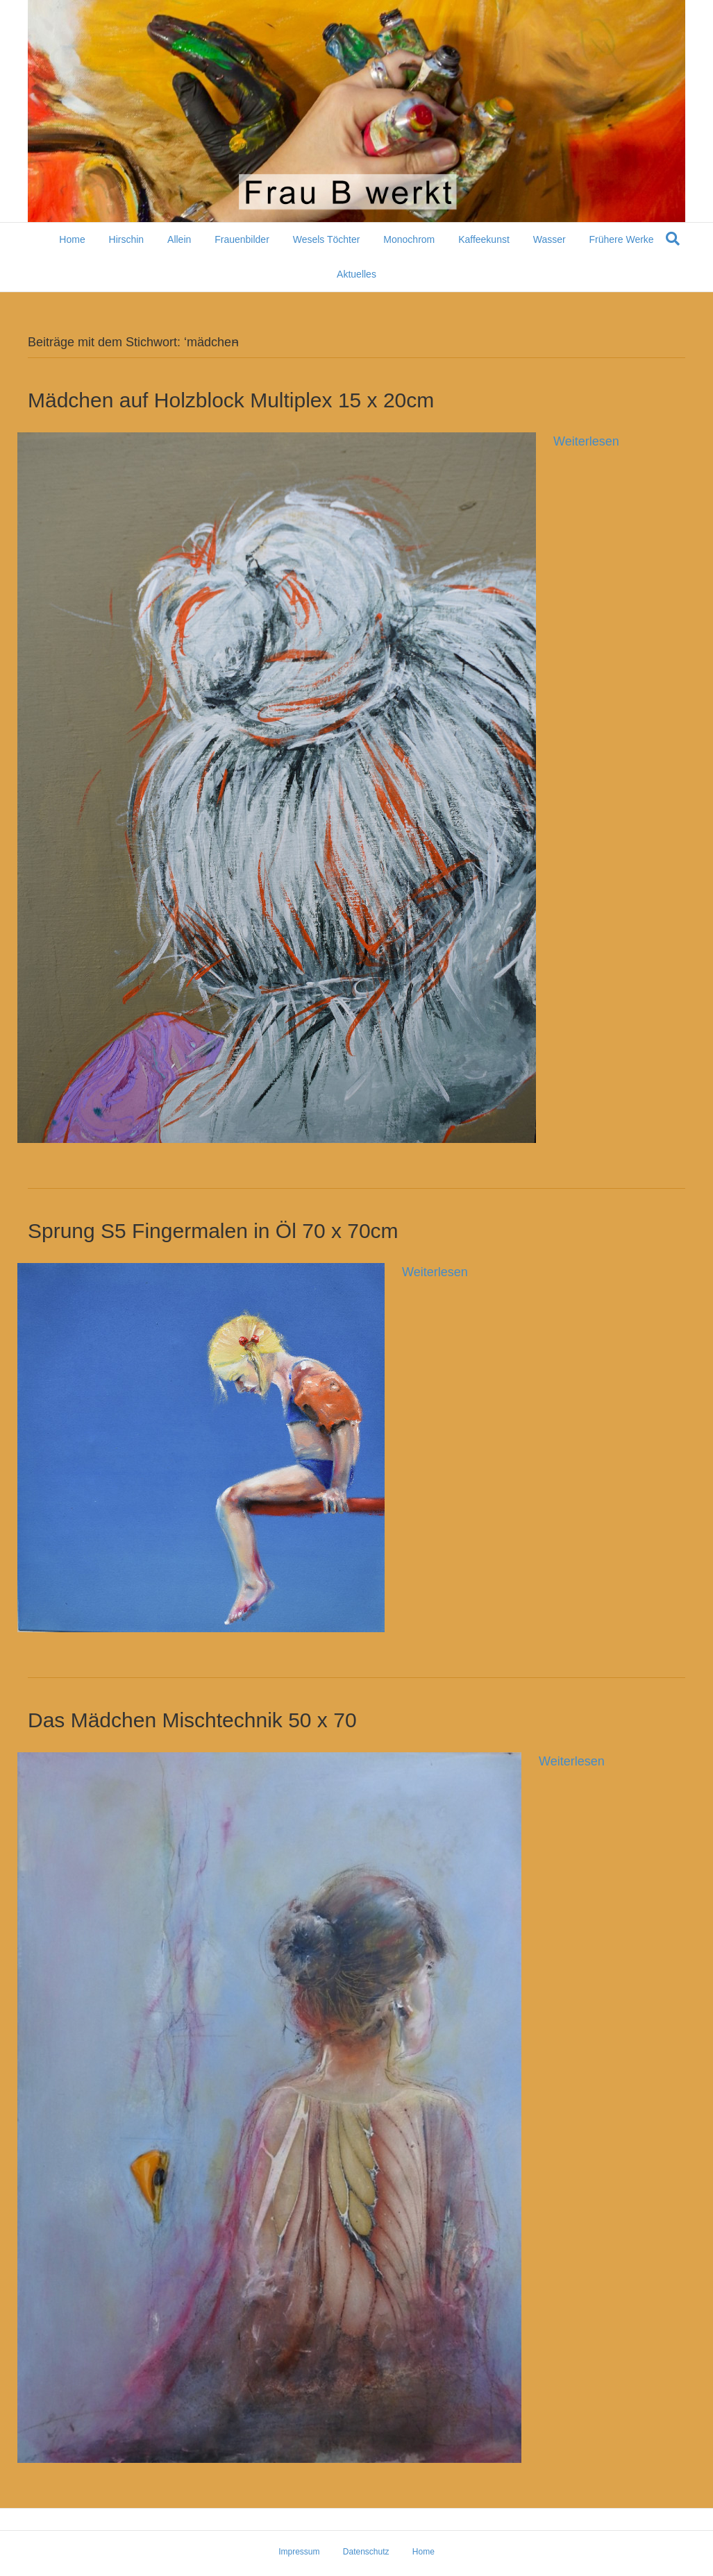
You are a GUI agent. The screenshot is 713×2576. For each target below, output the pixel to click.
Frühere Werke (621, 239)
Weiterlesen (586, 441)
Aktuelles (356, 274)
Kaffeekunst (484, 239)
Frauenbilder (242, 239)
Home (72, 239)
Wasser (549, 239)
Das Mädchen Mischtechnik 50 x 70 (192, 1720)
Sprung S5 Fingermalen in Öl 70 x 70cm (213, 1230)
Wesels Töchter (326, 239)
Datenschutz (366, 2552)
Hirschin (126, 239)
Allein (179, 239)
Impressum (298, 2552)
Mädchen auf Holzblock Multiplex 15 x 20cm (231, 400)
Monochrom (409, 239)
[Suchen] (672, 238)
